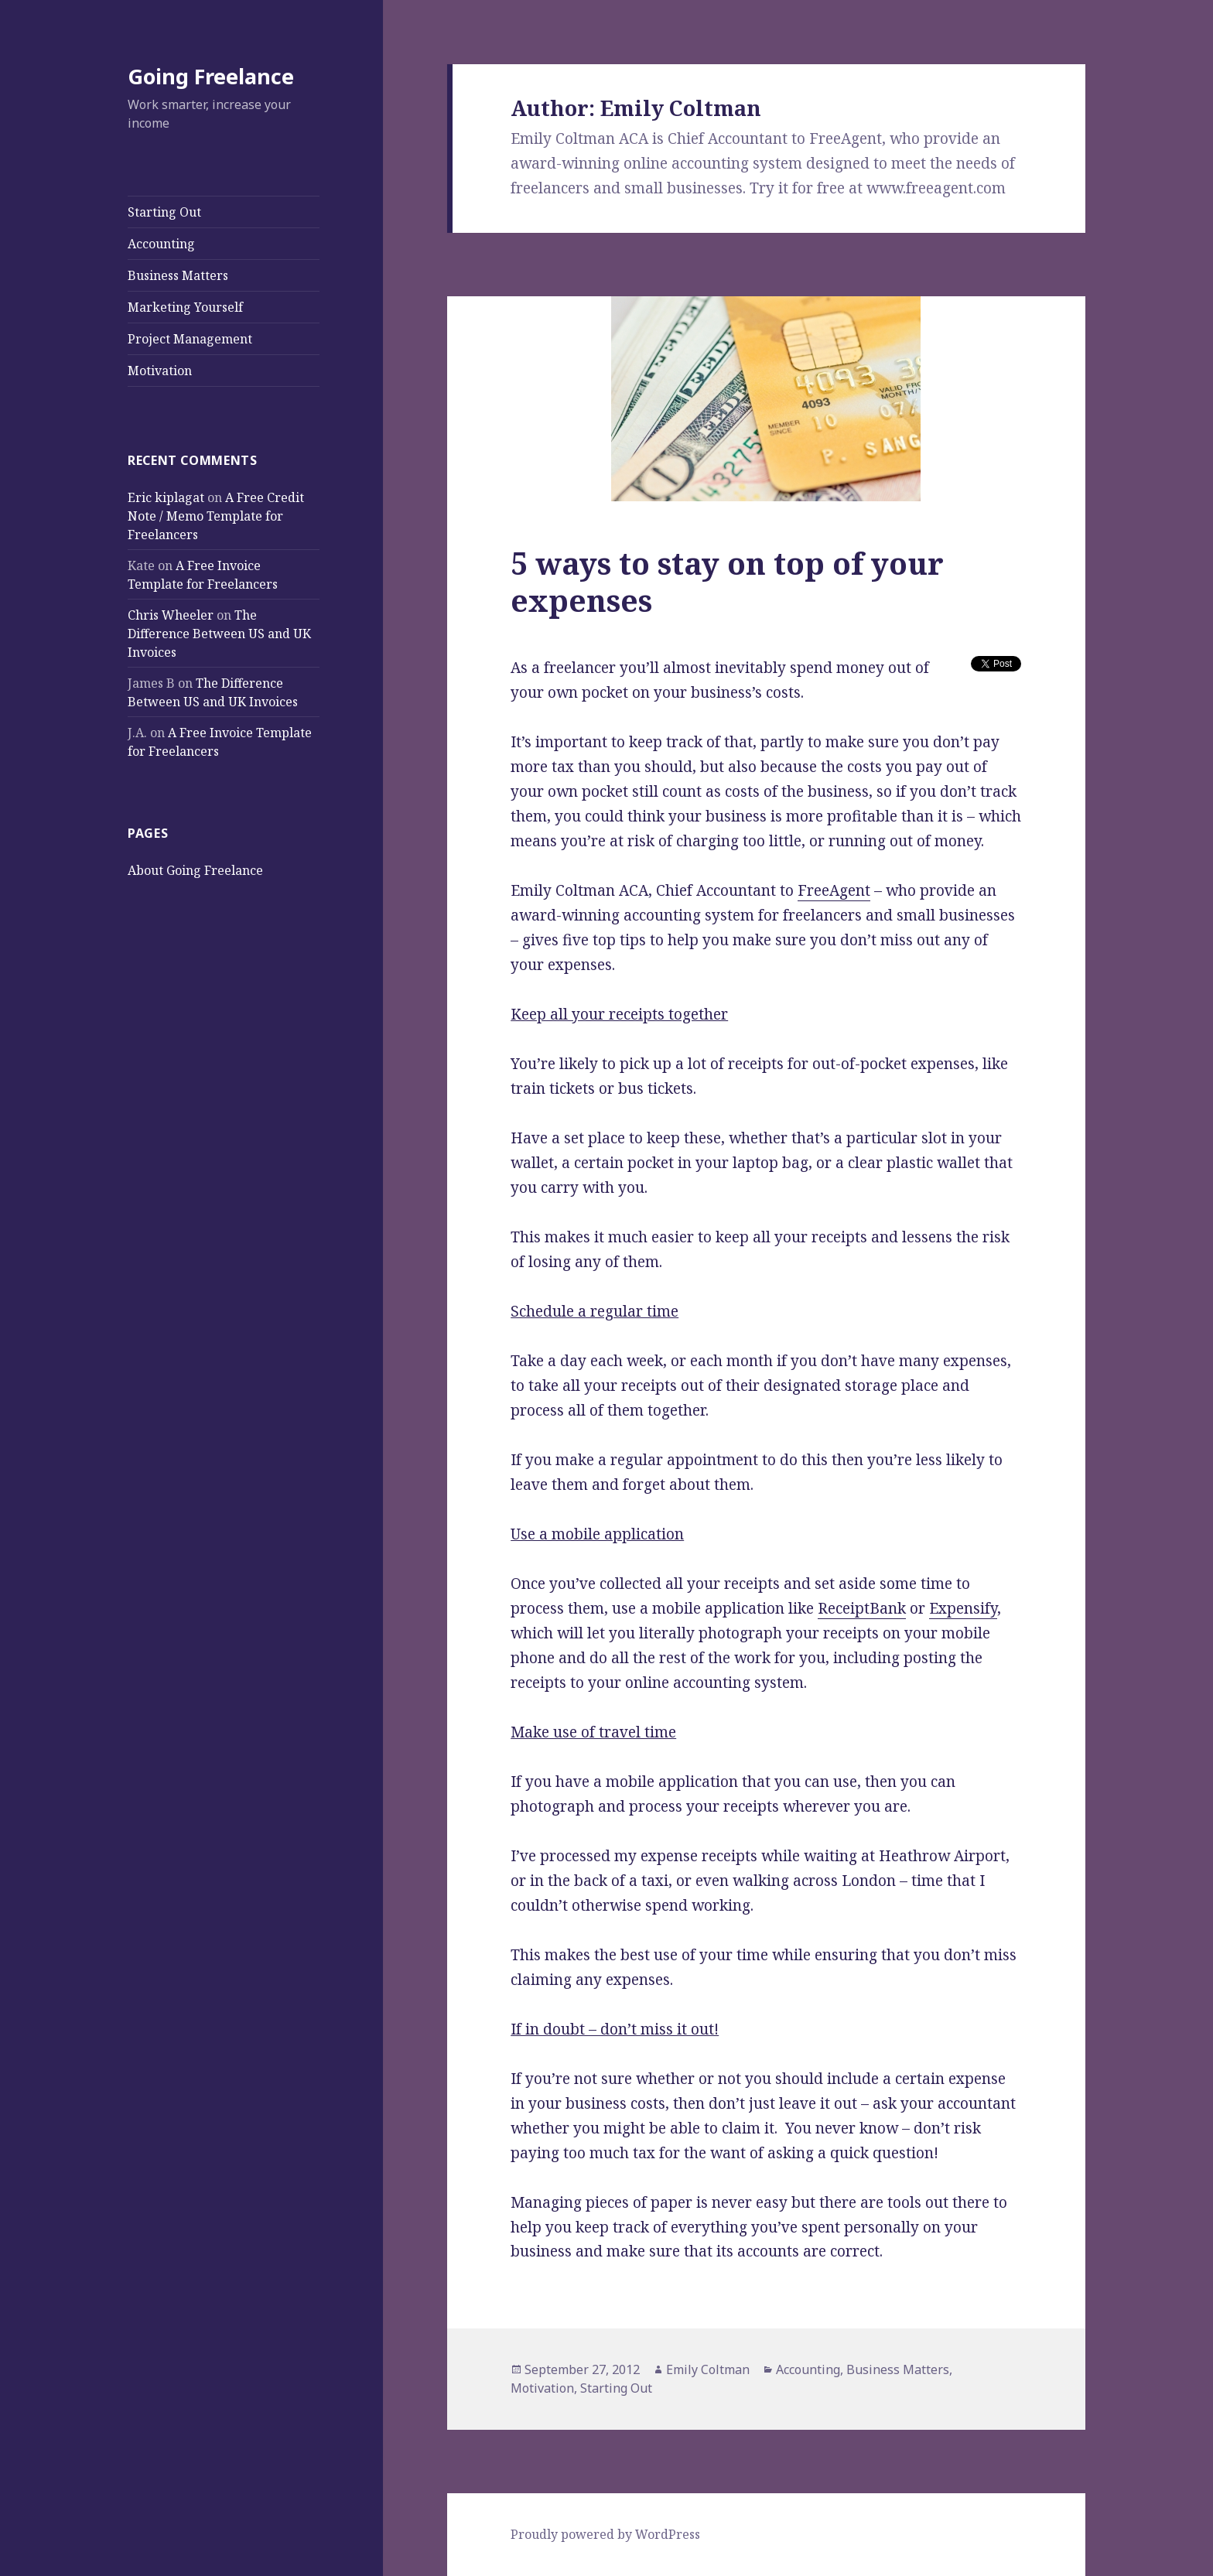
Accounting (161, 243)
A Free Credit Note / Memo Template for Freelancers (216, 516)
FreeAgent (834, 890)
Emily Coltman (708, 2369)
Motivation (160, 370)
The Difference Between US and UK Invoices (219, 633)
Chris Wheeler (171, 615)
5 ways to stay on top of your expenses (727, 581)
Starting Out (164, 211)
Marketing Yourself (185, 307)
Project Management (190, 338)
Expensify (963, 1608)
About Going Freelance (195, 870)
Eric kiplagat (166, 497)
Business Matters (178, 275)
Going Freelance (211, 76)
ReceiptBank (862, 1608)
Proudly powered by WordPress (605, 2534)
